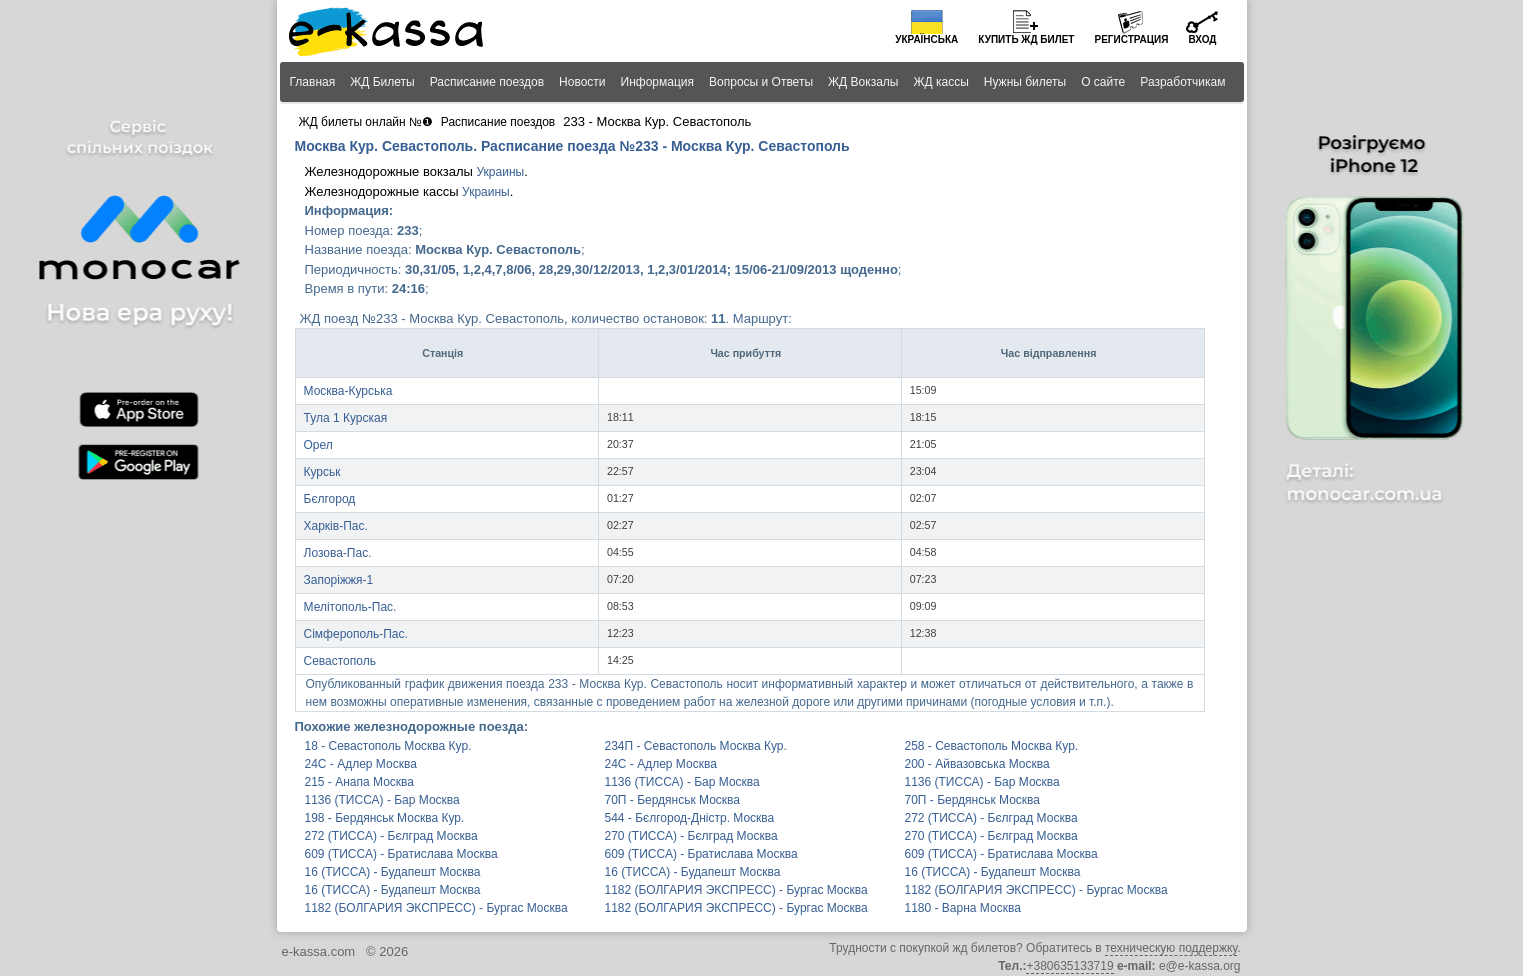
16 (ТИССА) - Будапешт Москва (393, 872)
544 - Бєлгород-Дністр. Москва (690, 818)
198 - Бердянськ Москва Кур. (385, 818)
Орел (318, 445)
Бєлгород (330, 499)
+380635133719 (1069, 966)
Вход (1202, 39)
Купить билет (1026, 39)
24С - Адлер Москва (361, 764)
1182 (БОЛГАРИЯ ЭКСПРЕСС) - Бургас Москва (736, 890)
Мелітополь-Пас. (350, 607)
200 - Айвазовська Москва (977, 764)
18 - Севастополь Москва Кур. (388, 746)
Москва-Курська (348, 391)
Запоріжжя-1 (339, 580)
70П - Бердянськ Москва (673, 800)
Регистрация (1131, 39)
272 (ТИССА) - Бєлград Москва (991, 818)
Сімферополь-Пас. (356, 634)
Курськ (322, 472)
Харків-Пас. (336, 526)
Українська (926, 39)
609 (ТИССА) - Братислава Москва (401, 854)
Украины (501, 172)
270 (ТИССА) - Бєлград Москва (691, 836)
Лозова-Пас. (338, 553)
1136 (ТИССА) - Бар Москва (682, 782)
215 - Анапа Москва (359, 782)
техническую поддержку (1171, 948)
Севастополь (340, 661)
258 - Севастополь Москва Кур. (992, 746)
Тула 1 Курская (346, 418)
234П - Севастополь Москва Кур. (696, 746)
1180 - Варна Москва (963, 908)
